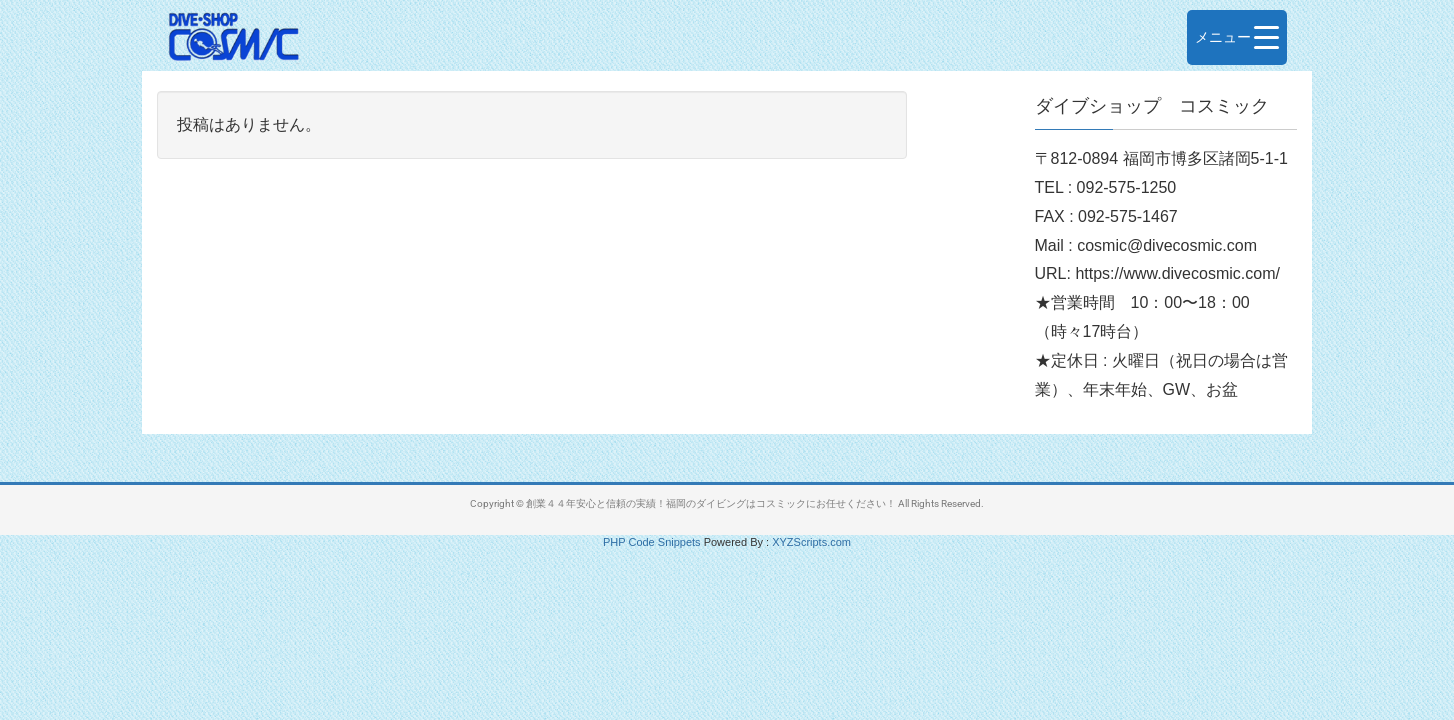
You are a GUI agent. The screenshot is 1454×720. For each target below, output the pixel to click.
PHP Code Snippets (652, 542)
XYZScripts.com (811, 542)
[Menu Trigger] (1237, 37)
